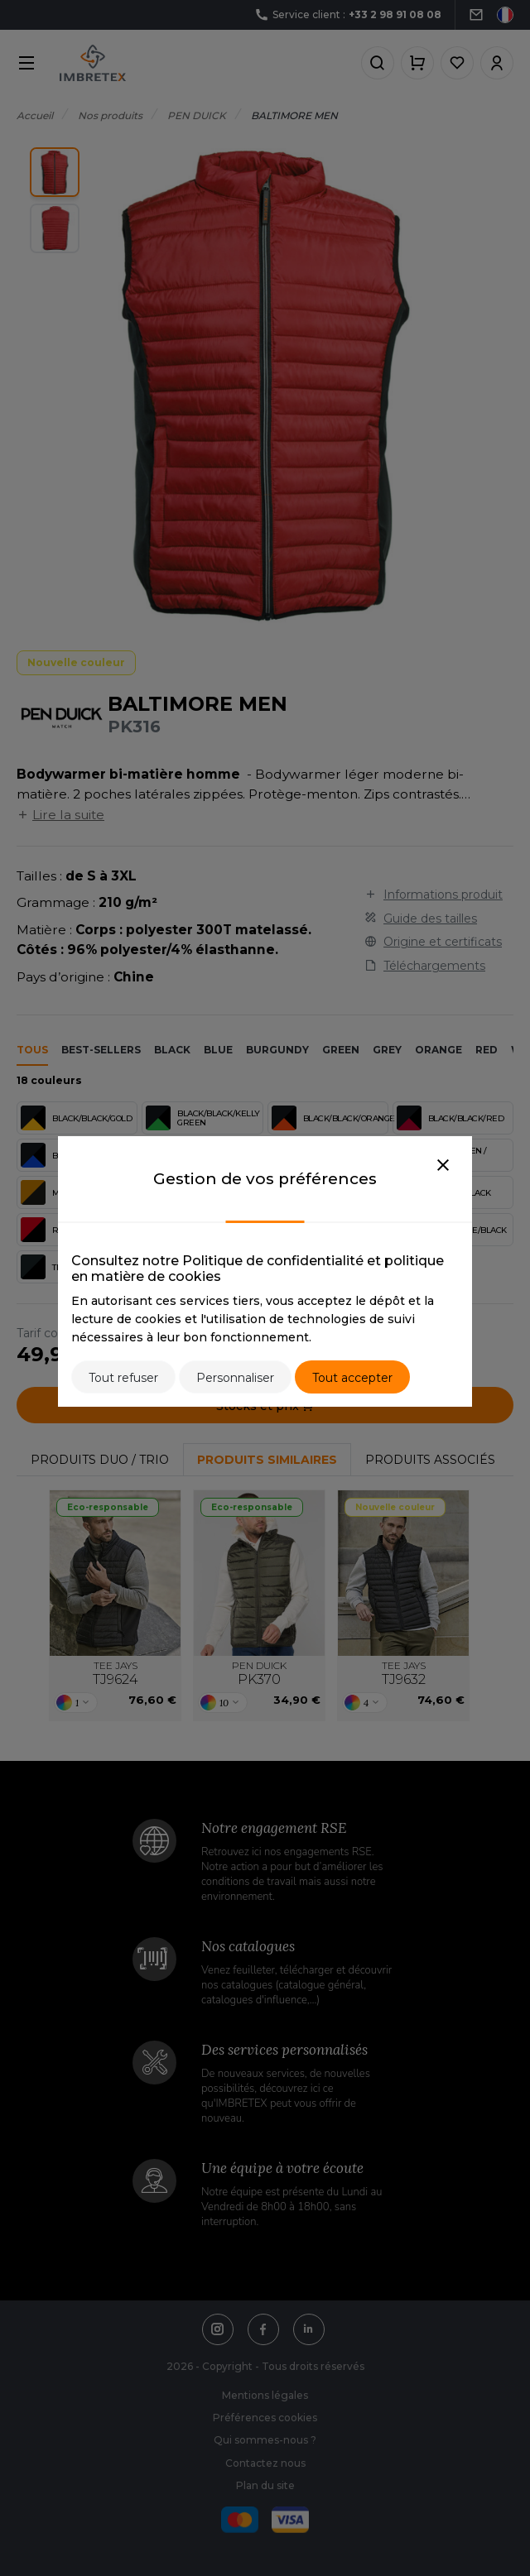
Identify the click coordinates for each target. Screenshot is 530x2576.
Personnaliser (235, 1377)
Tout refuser (123, 1377)
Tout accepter (352, 1377)
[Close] (443, 1165)
